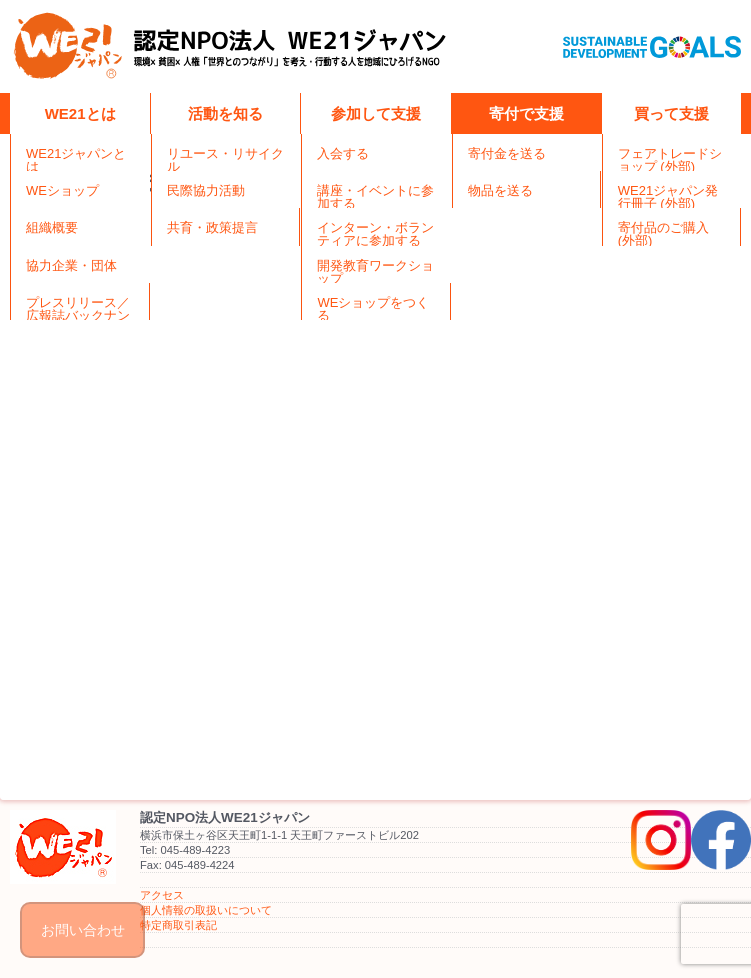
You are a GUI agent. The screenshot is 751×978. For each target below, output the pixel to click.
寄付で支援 (526, 113)
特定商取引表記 (178, 925)
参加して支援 (376, 113)
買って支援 (671, 113)
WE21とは (80, 113)
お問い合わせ (83, 930)
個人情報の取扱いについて (206, 910)
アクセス (162, 895)
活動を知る (225, 113)
